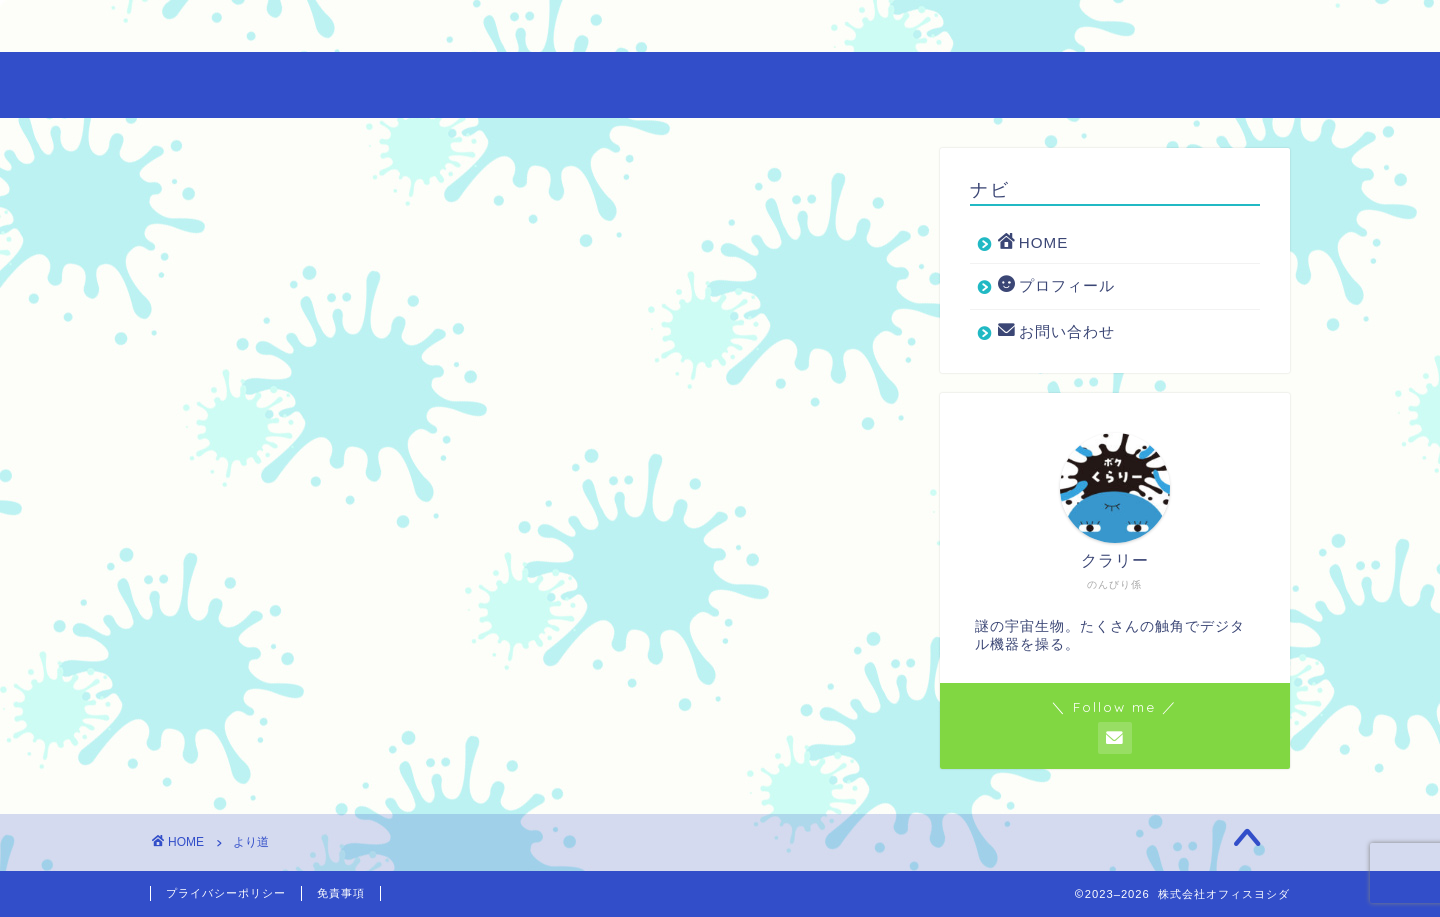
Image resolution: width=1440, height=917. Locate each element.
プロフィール (366, 28)
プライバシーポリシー (226, 893)
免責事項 (341, 893)
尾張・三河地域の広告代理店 (720, 84)
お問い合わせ (547, 28)
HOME (213, 28)
